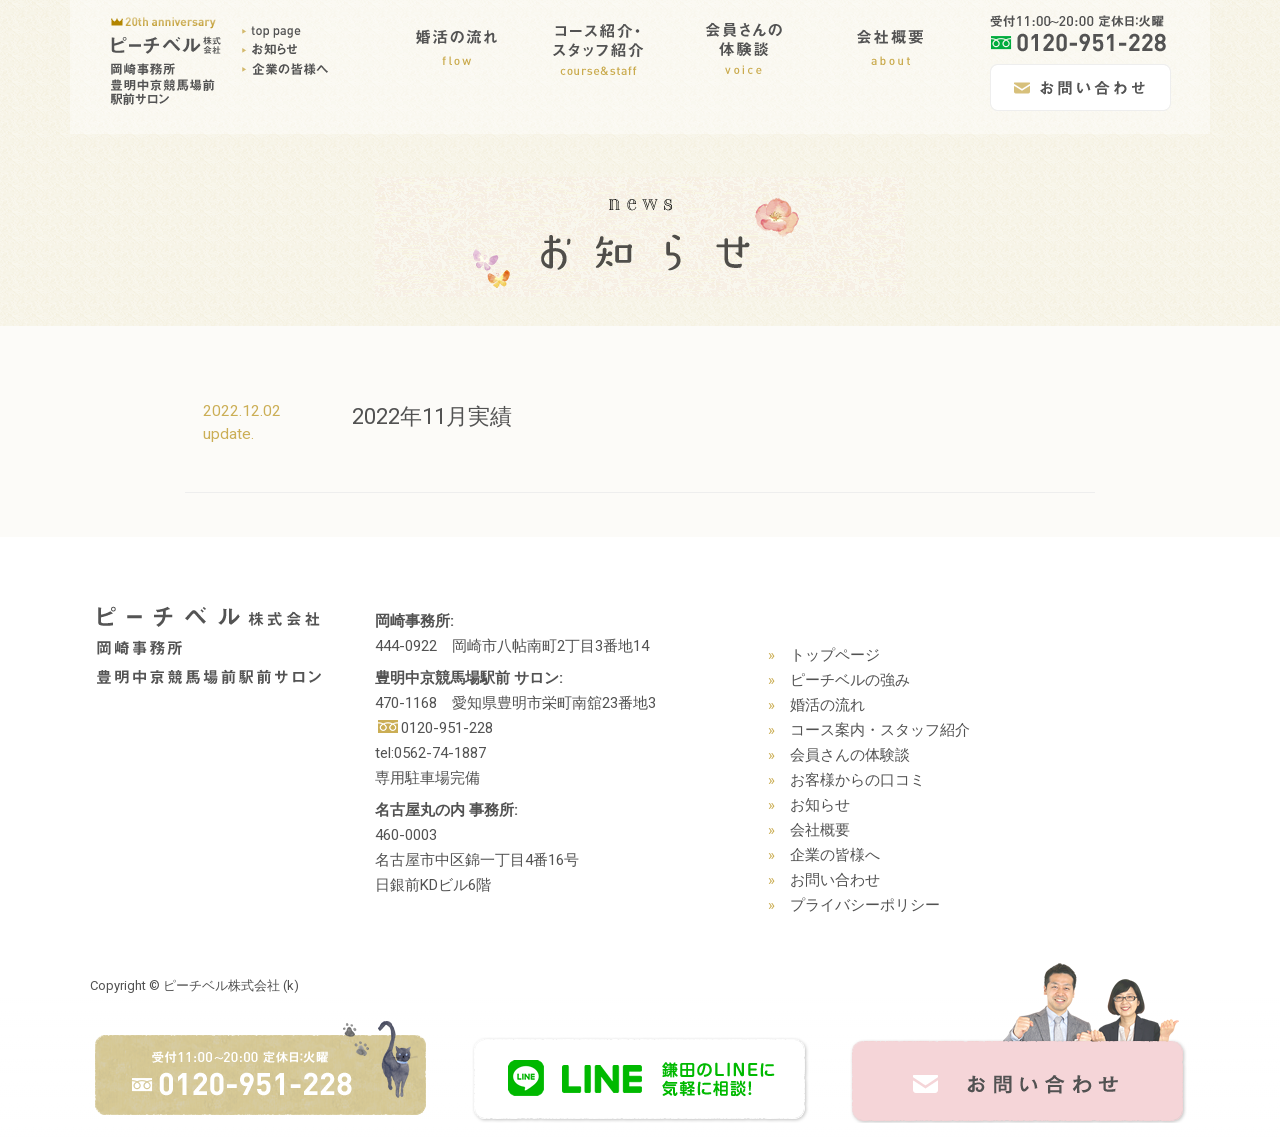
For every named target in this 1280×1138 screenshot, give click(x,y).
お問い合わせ (835, 880)
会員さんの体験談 (850, 755)
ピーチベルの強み (850, 680)
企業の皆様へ (835, 855)
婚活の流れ (827, 705)
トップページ (835, 655)
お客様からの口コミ (857, 780)
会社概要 (820, 830)
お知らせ (820, 805)
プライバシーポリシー (865, 905)
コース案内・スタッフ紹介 (880, 730)
